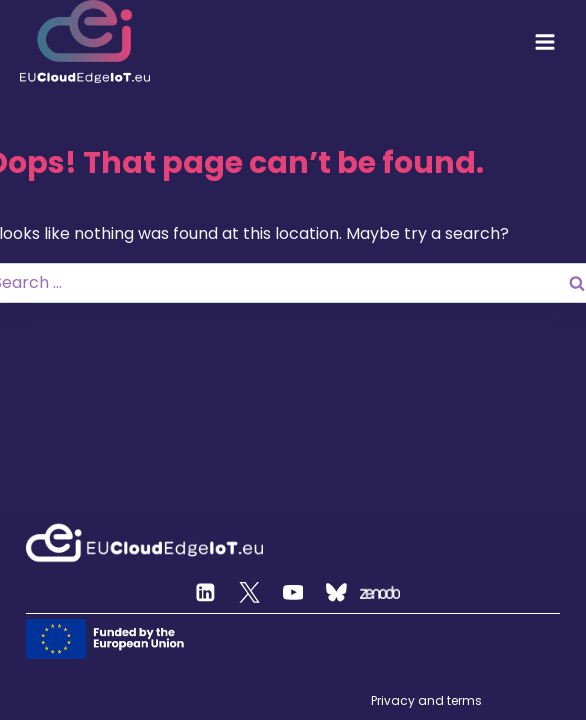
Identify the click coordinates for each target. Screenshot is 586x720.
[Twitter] (250, 593)
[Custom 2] (337, 593)
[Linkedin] (206, 593)
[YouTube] (293, 593)
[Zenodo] (380, 593)
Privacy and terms (426, 700)
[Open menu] (545, 42)
